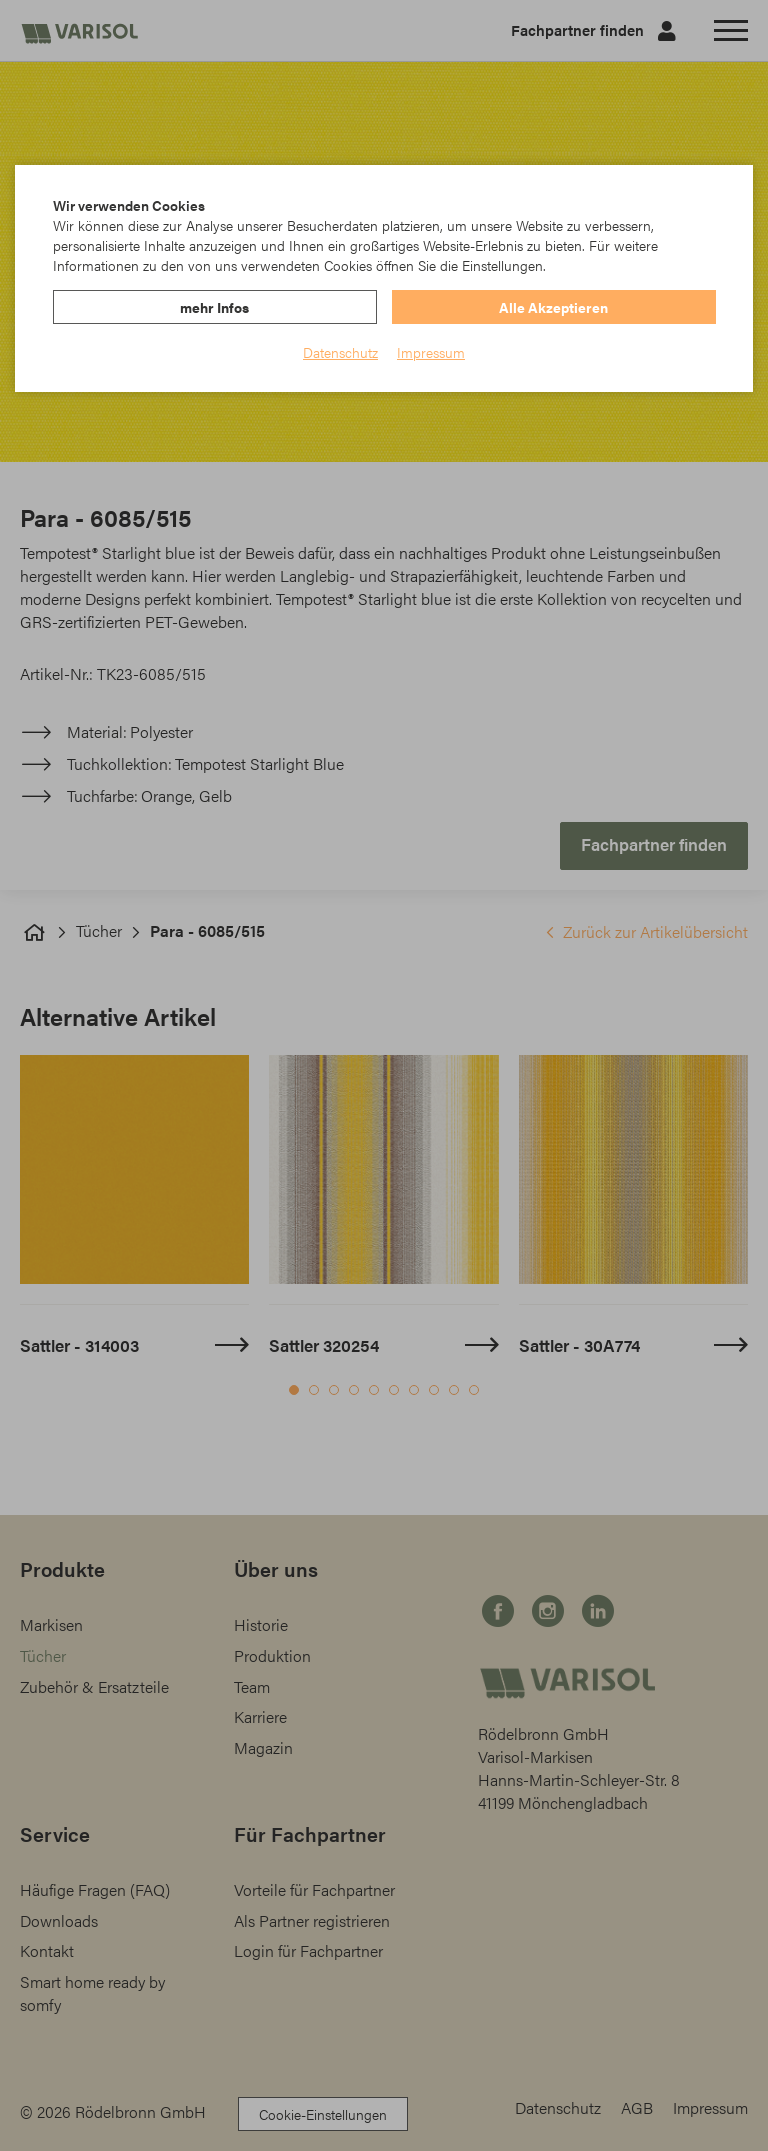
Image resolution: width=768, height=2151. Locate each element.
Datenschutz (340, 352)
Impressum (431, 352)
